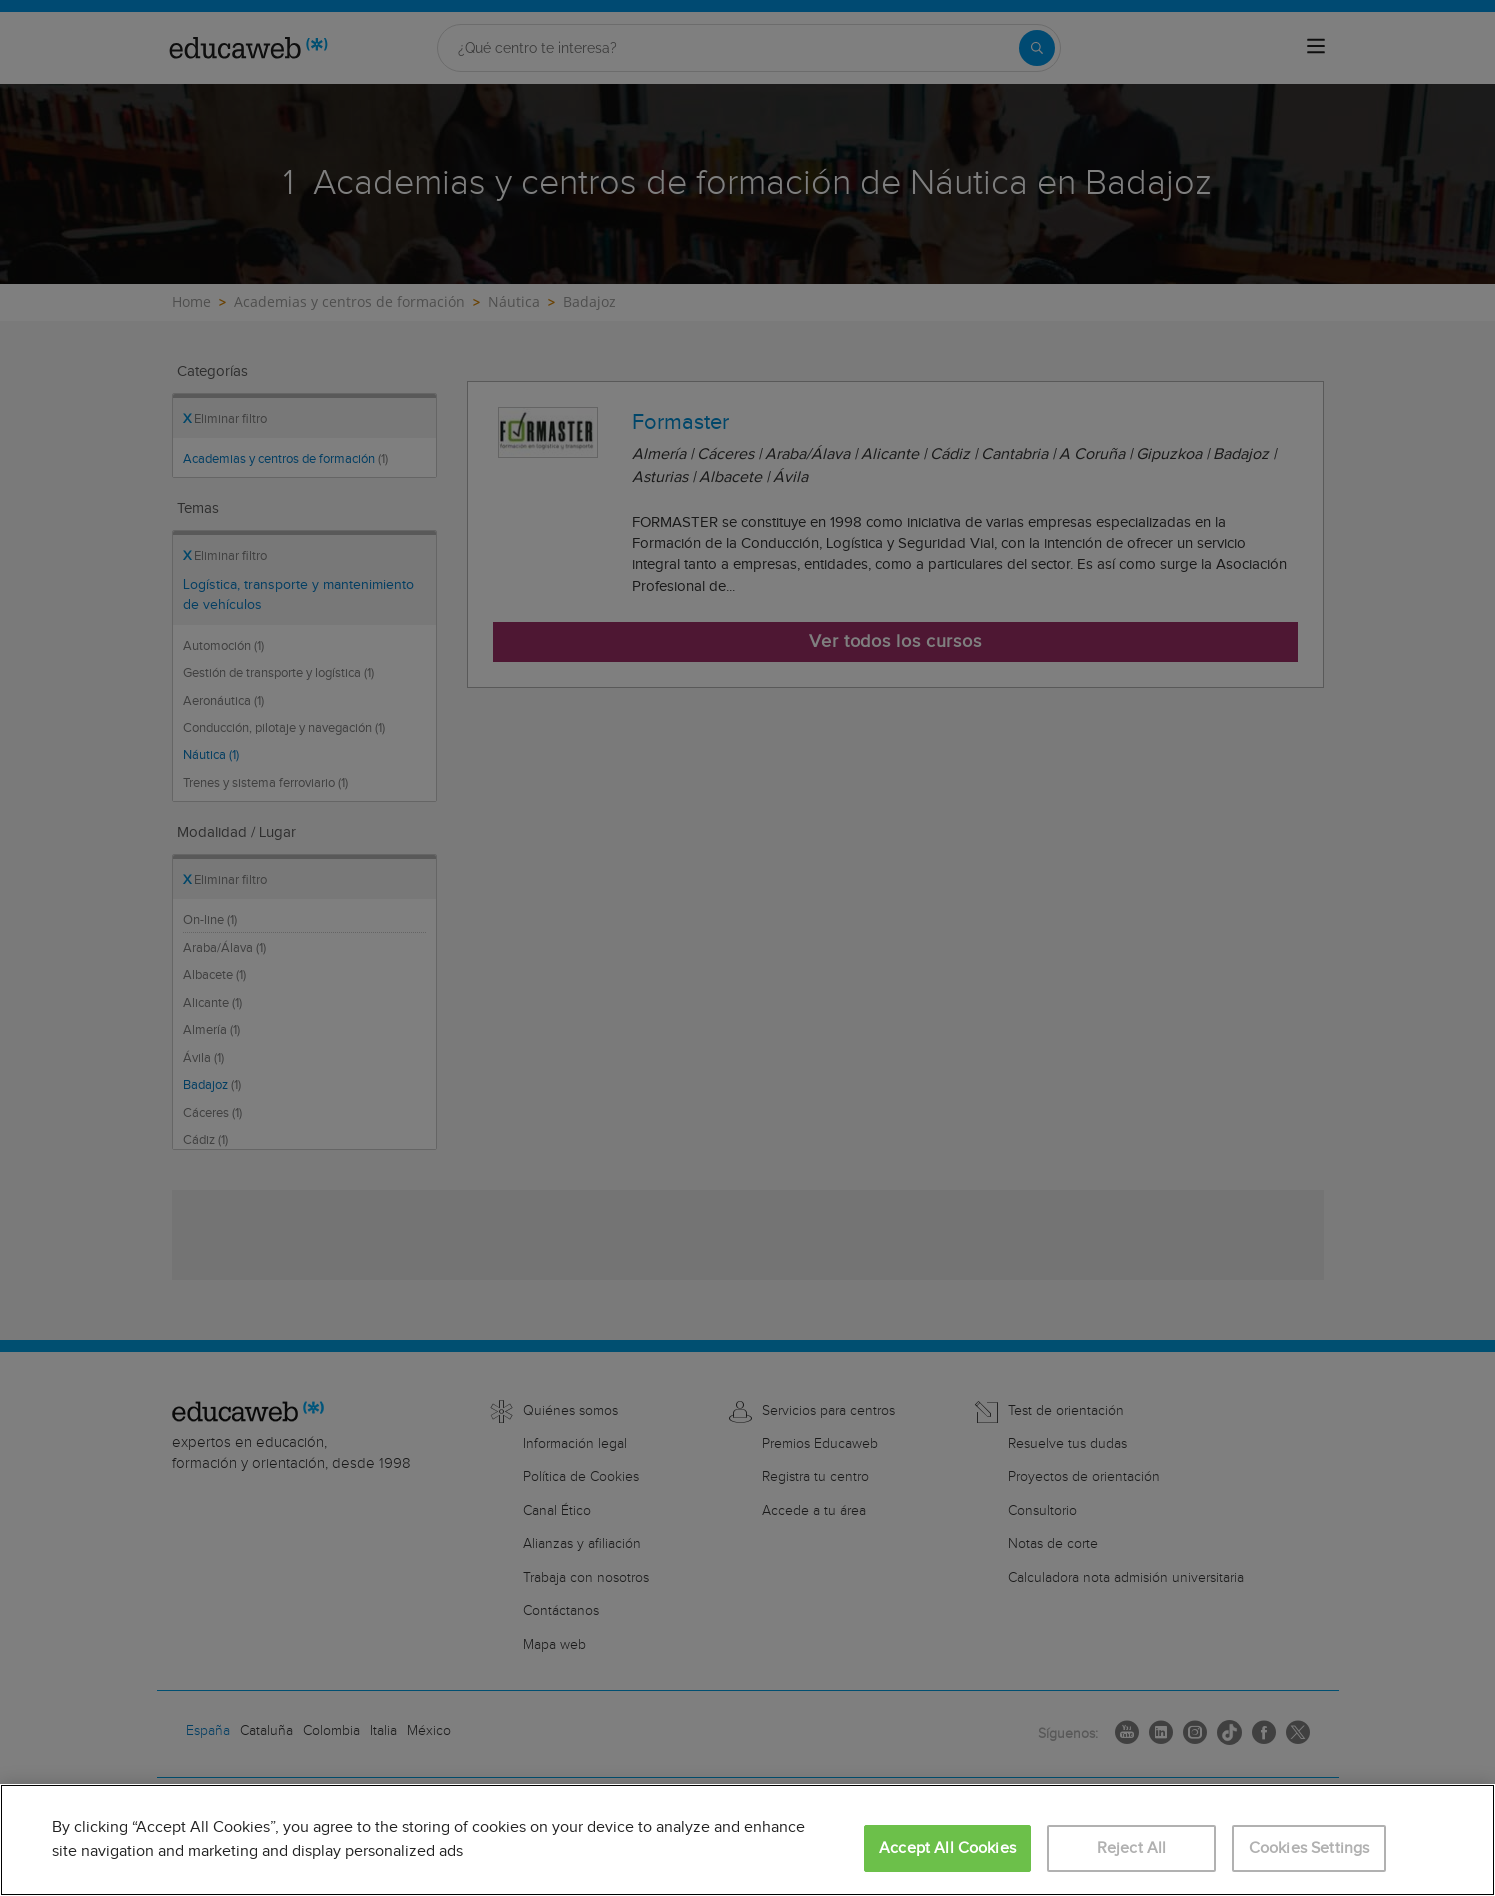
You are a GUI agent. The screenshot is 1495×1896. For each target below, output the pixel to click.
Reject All (1132, 1848)
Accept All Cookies (947, 1848)
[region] (747, 1840)
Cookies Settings (1309, 1848)
